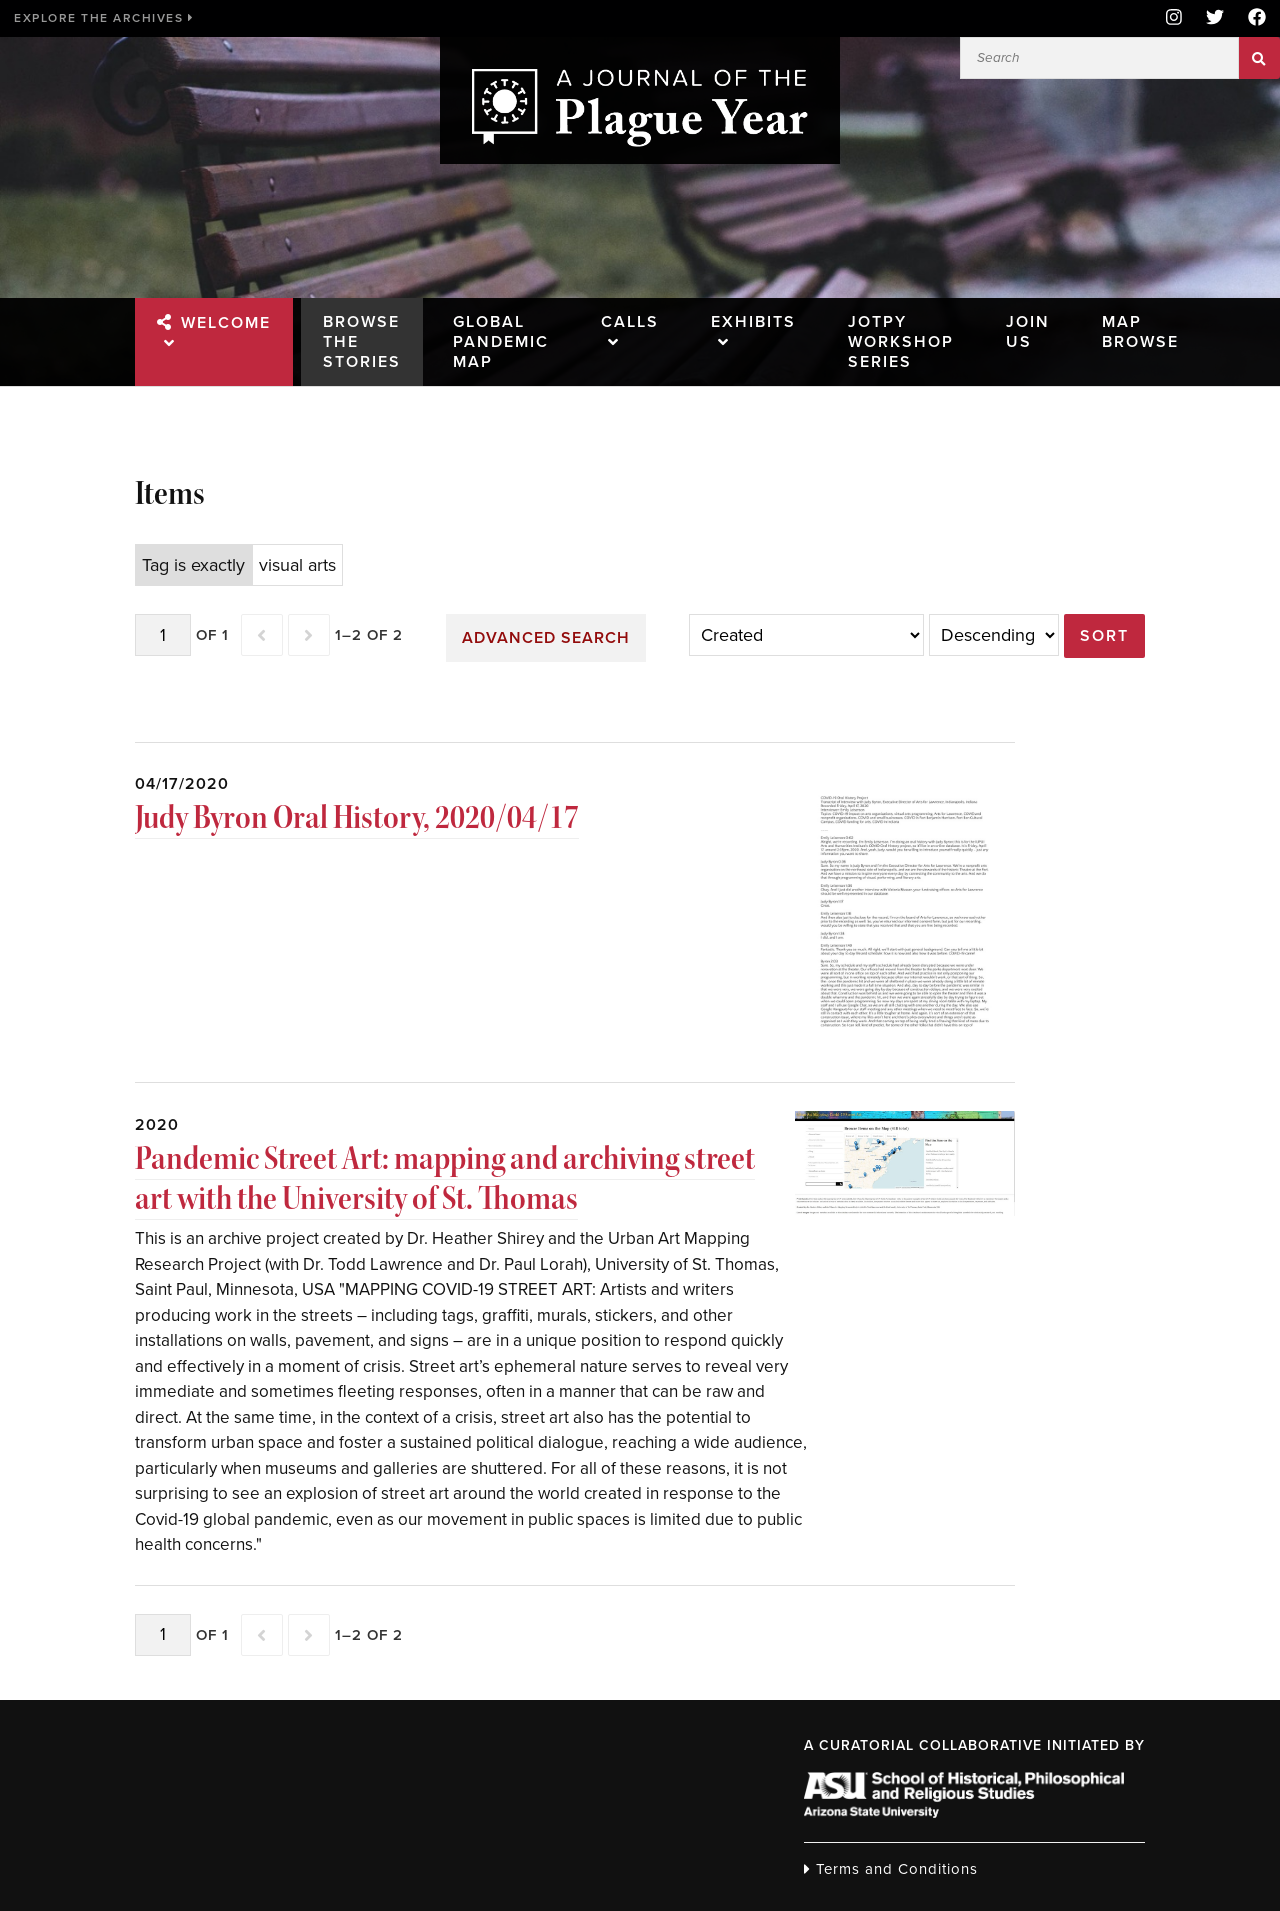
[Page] (163, 635)
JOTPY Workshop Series (901, 342)
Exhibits (753, 322)
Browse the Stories (362, 342)
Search (1259, 58)
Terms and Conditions (891, 1869)
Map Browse (1140, 332)
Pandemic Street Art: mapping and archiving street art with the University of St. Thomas (445, 1178)
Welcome (226, 323)
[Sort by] (806, 635)
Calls (630, 322)
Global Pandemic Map (501, 342)
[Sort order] (994, 635)
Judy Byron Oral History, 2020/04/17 (357, 817)
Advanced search (546, 638)
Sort (1104, 636)
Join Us (1028, 332)
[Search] (1099, 58)
